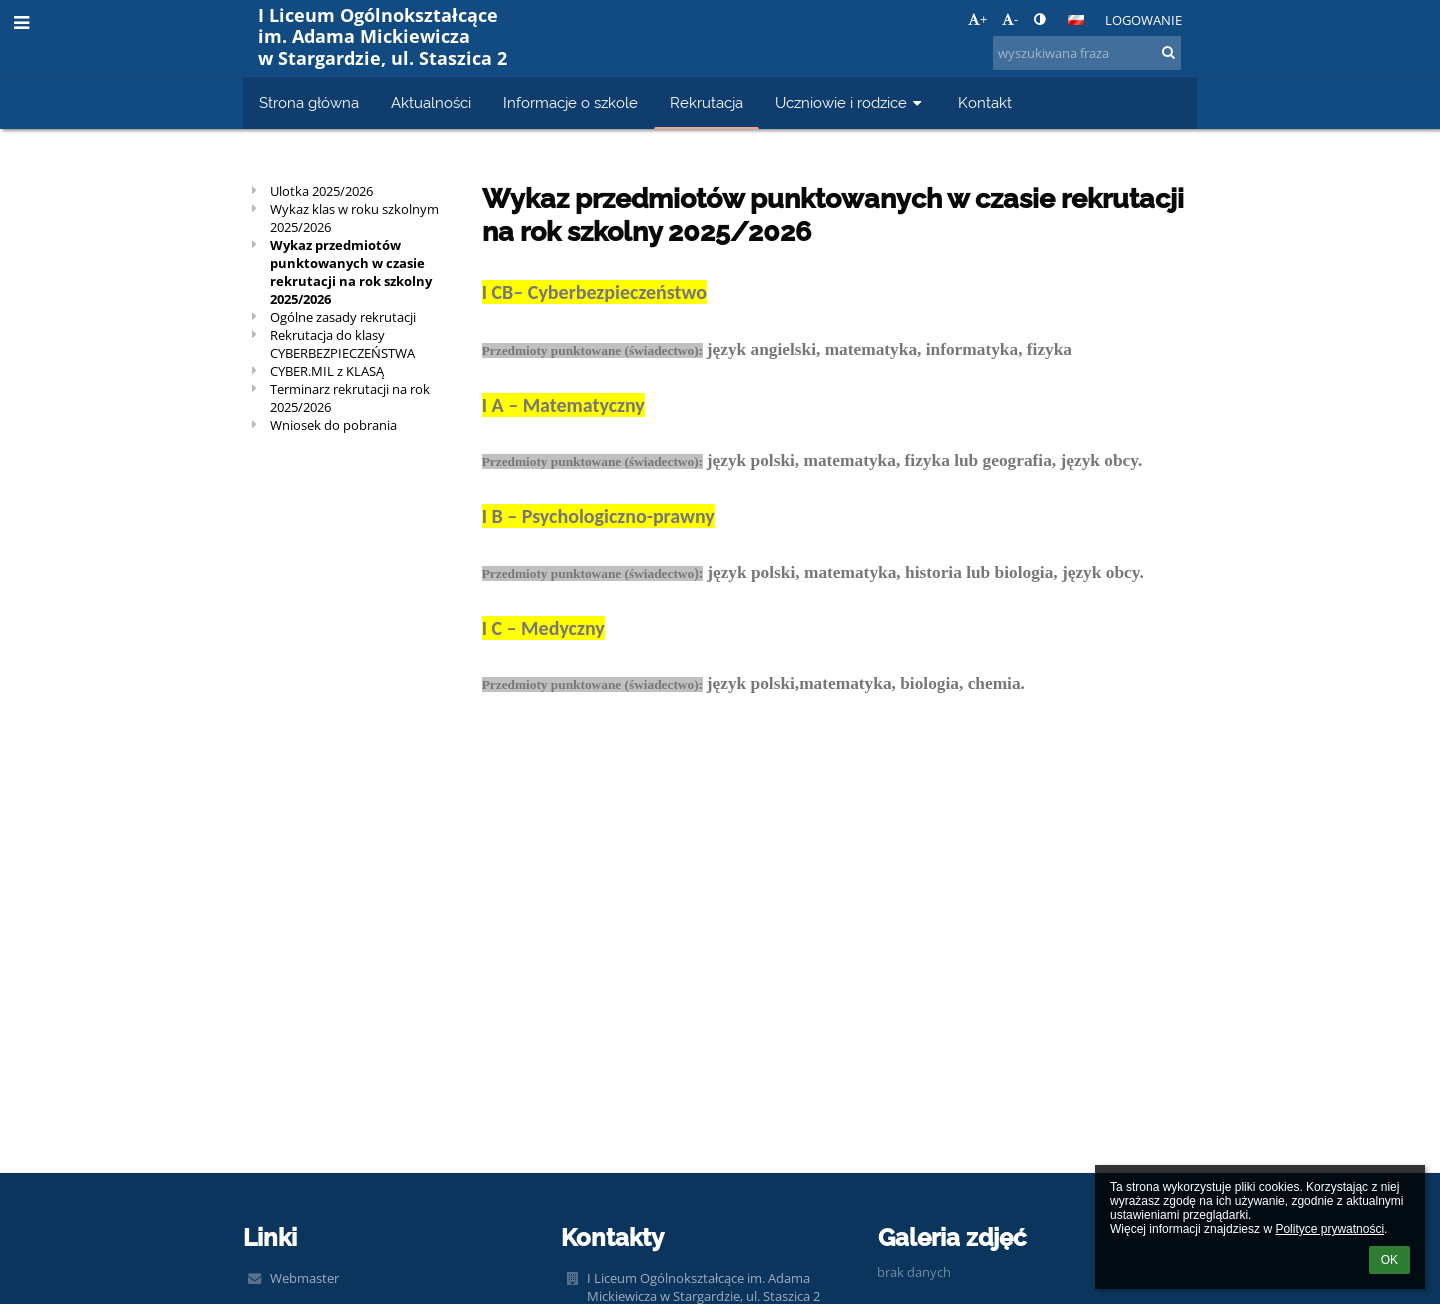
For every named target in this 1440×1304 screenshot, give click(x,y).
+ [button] (977, 19)
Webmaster (304, 1278)
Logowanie (1143, 20)
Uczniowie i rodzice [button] (850, 102)
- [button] (1010, 19)
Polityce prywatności (1329, 1229)
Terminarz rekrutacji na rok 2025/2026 (350, 398)
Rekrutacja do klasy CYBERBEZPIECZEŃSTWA (342, 344)
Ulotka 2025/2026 (321, 191)
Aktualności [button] (431, 102)
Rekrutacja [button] (706, 102)
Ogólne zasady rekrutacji (343, 317)
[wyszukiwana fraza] (1087, 53)
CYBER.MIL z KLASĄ (327, 371)
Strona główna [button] (309, 102)
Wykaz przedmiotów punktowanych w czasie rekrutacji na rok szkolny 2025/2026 (351, 272)
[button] (1076, 20)
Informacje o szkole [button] (570, 102)
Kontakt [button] (985, 102)
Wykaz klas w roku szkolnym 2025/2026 (354, 218)
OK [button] (1389, 1260)
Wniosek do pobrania (333, 425)
